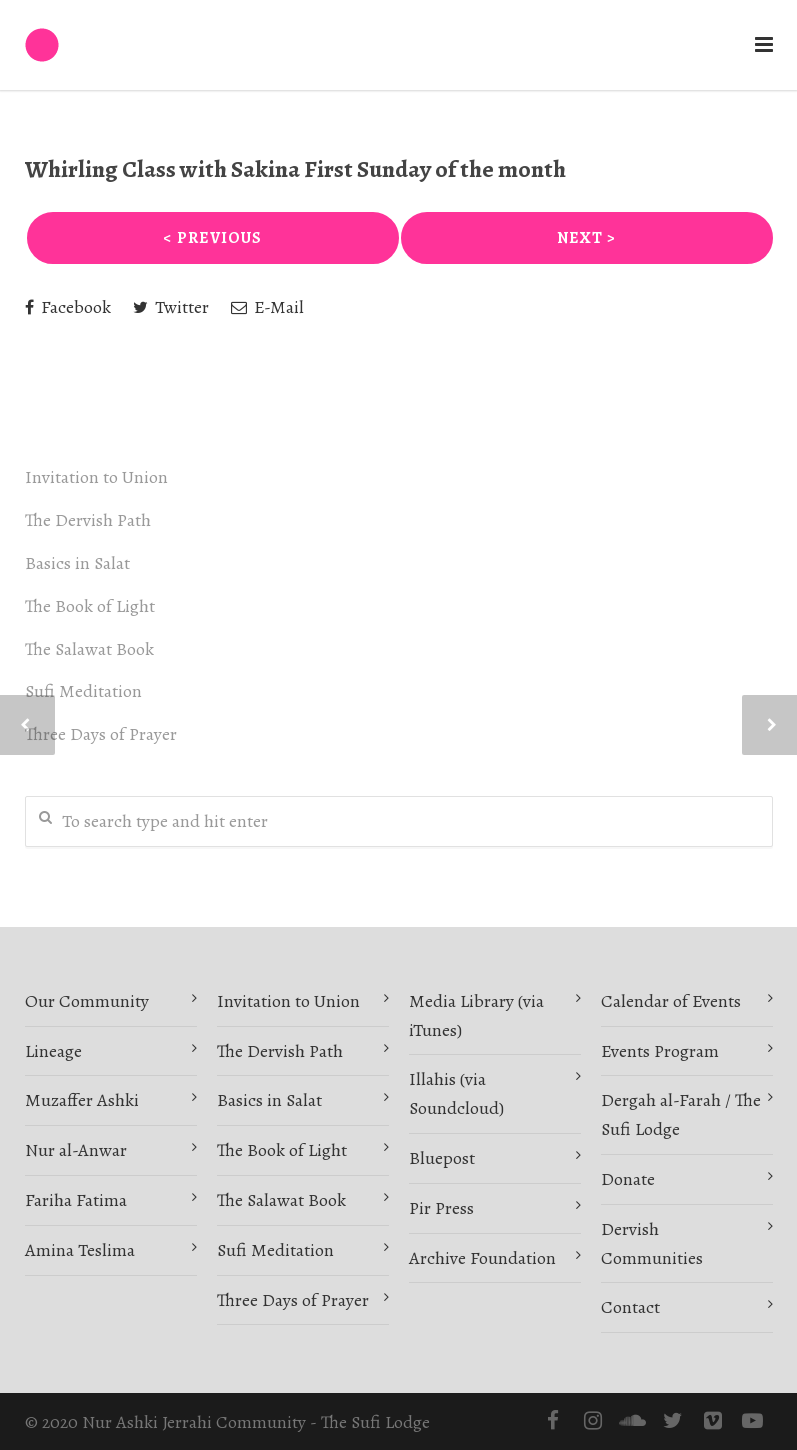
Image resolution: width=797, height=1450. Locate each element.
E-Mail (267, 307)
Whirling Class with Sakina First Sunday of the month (295, 169)
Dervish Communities (652, 1243)
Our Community (87, 1001)
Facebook (68, 307)
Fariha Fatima (76, 1200)
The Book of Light (90, 606)
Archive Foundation (482, 1258)
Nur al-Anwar (76, 1150)
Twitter (171, 307)
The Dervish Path (88, 520)
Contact (630, 1307)
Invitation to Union (96, 477)
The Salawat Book (89, 649)
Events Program (660, 1051)
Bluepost (442, 1158)
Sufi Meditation (83, 691)
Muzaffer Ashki (82, 1100)
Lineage (53, 1051)
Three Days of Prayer (101, 734)
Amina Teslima (80, 1250)
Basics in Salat (77, 563)
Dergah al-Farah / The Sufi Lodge (681, 1114)
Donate (628, 1179)
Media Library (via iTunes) (476, 1015)
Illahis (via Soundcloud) (456, 1093)
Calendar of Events (671, 1001)
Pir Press (441, 1208)
